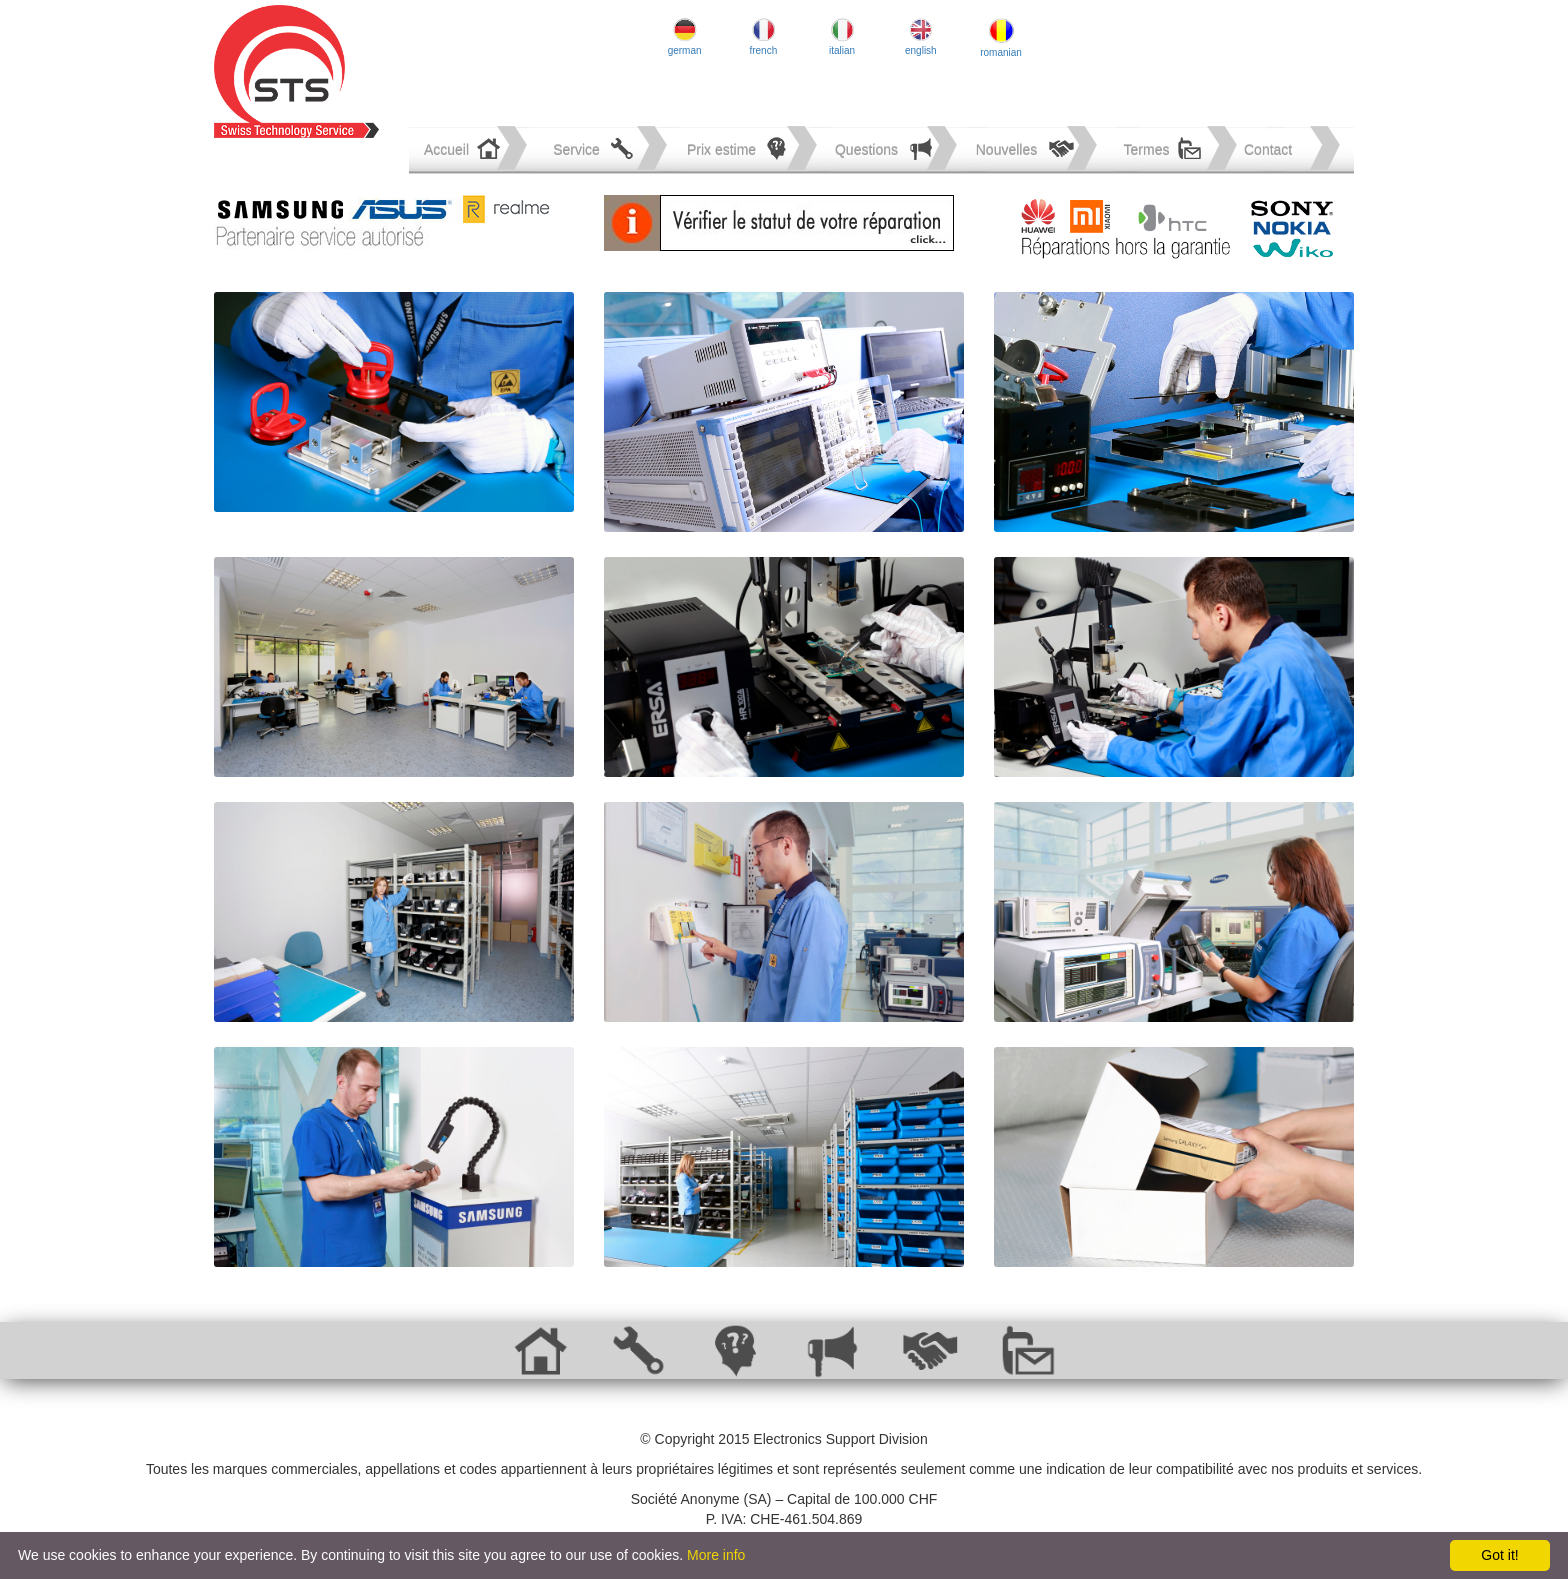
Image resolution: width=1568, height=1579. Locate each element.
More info (716, 1555)
